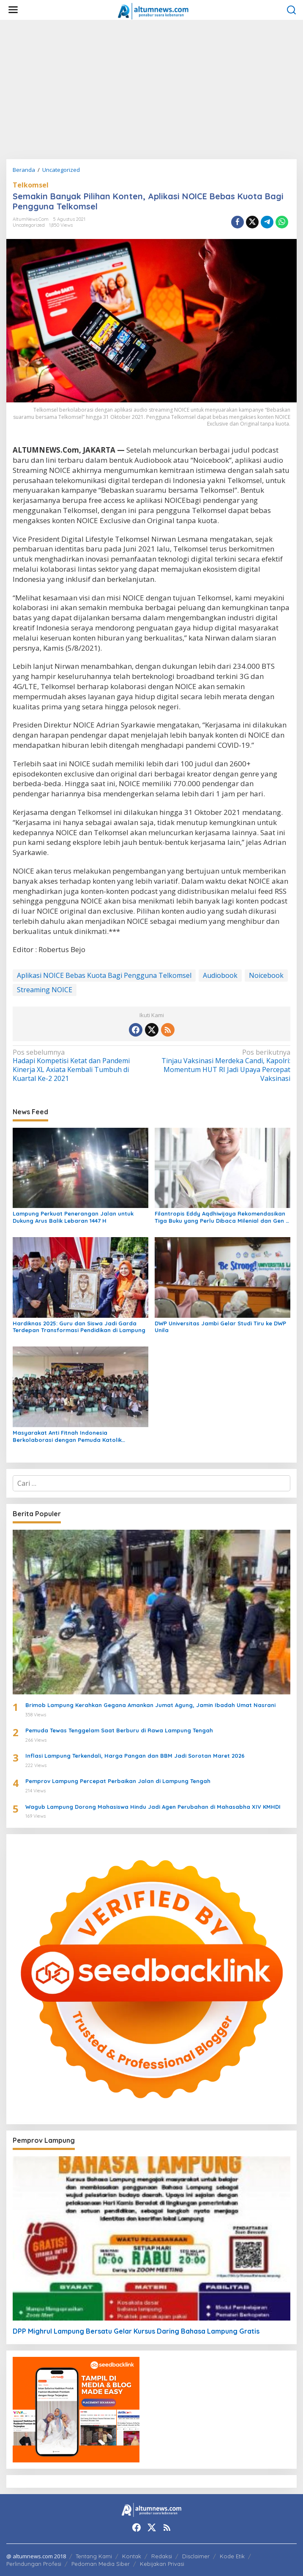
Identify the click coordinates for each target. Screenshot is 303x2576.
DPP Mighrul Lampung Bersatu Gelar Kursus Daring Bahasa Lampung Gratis (136, 2331)
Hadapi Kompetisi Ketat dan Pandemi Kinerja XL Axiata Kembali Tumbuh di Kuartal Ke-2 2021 (79, 1065)
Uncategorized (29, 225)
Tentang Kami (94, 2556)
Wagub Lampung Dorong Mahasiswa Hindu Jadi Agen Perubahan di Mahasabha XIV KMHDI (153, 1806)
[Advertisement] (151, 89)
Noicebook (266, 975)
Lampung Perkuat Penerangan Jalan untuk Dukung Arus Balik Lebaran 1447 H (73, 1217)
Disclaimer (196, 2556)
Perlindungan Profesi (33, 2563)
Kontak (131, 2556)
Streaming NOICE (44, 989)
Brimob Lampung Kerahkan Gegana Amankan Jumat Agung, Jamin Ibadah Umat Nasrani (150, 1705)
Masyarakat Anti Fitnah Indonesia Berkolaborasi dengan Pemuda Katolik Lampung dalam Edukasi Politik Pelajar (67, 1436)
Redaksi (161, 2556)
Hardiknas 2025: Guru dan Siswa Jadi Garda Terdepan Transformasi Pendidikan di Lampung (79, 1327)
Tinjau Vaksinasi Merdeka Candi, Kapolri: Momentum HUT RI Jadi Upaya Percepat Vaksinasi (223, 1065)
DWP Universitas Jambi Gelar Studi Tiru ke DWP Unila (220, 1327)
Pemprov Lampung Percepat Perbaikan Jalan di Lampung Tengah (117, 1781)
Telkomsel (31, 185)
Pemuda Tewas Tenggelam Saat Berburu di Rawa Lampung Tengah (119, 1730)
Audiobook (220, 975)
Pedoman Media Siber (100, 2563)
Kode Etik (232, 2556)
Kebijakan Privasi (162, 2563)
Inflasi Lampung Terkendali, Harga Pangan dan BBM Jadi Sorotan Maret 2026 (135, 1755)
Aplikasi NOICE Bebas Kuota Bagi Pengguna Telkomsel (104, 975)
